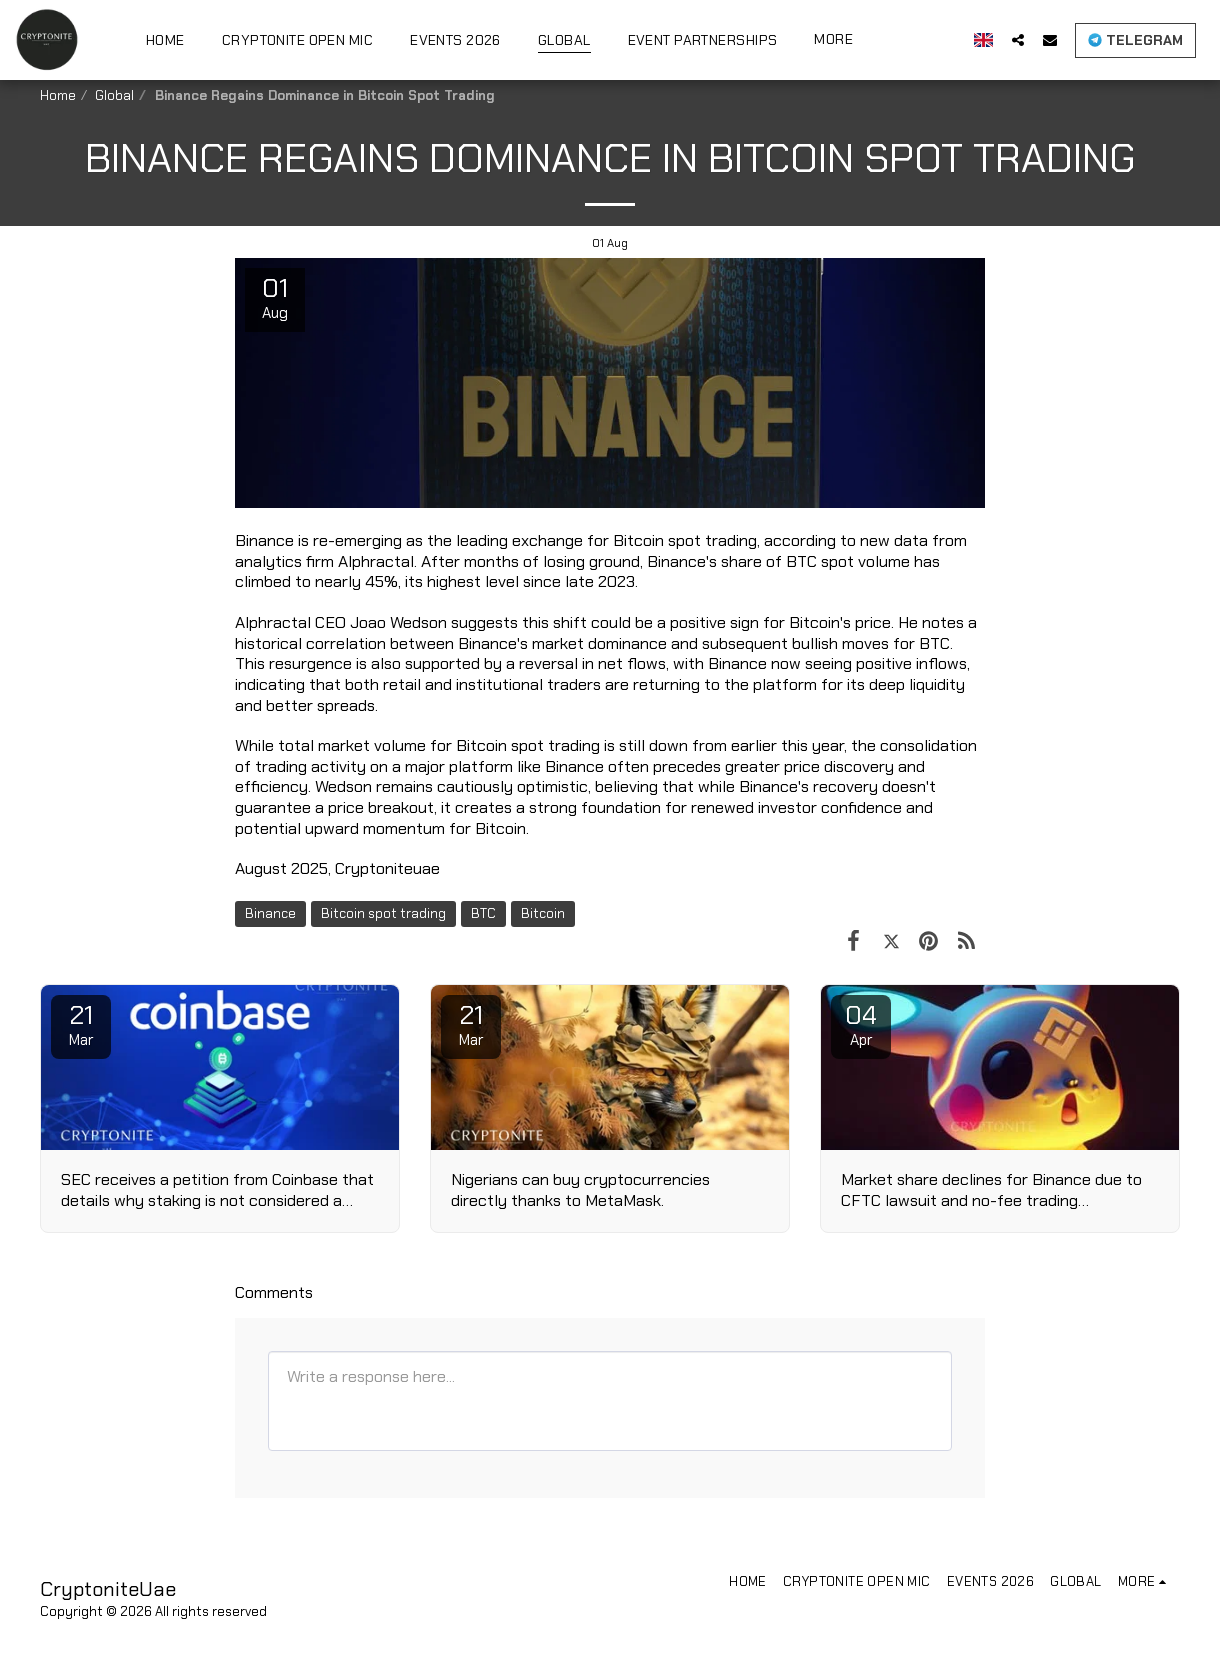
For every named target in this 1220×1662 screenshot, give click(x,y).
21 (81, 1024)
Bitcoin (543, 913)
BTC (483, 913)
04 (861, 1024)
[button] (1027, 39)
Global (114, 95)
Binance (270, 913)
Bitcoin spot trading (383, 913)
